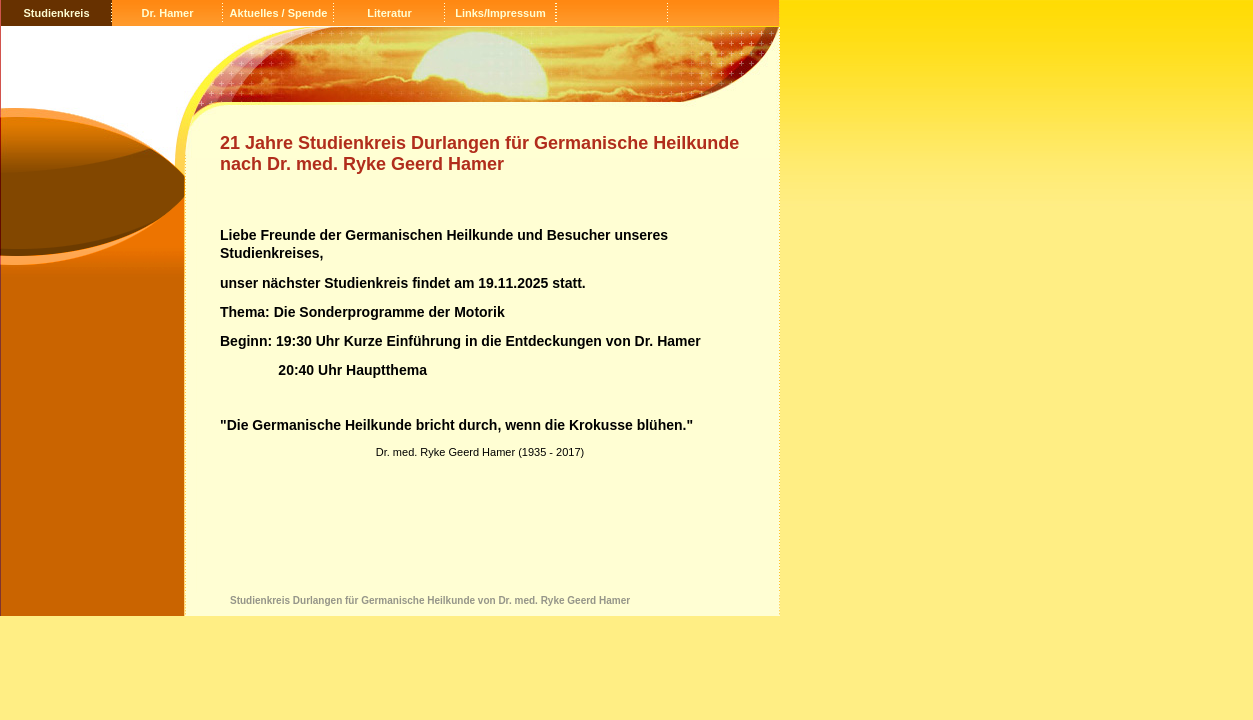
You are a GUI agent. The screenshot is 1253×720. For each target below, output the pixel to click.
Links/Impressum (500, 13)
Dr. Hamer (168, 13)
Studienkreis (56, 13)
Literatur (389, 13)
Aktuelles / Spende (279, 13)
